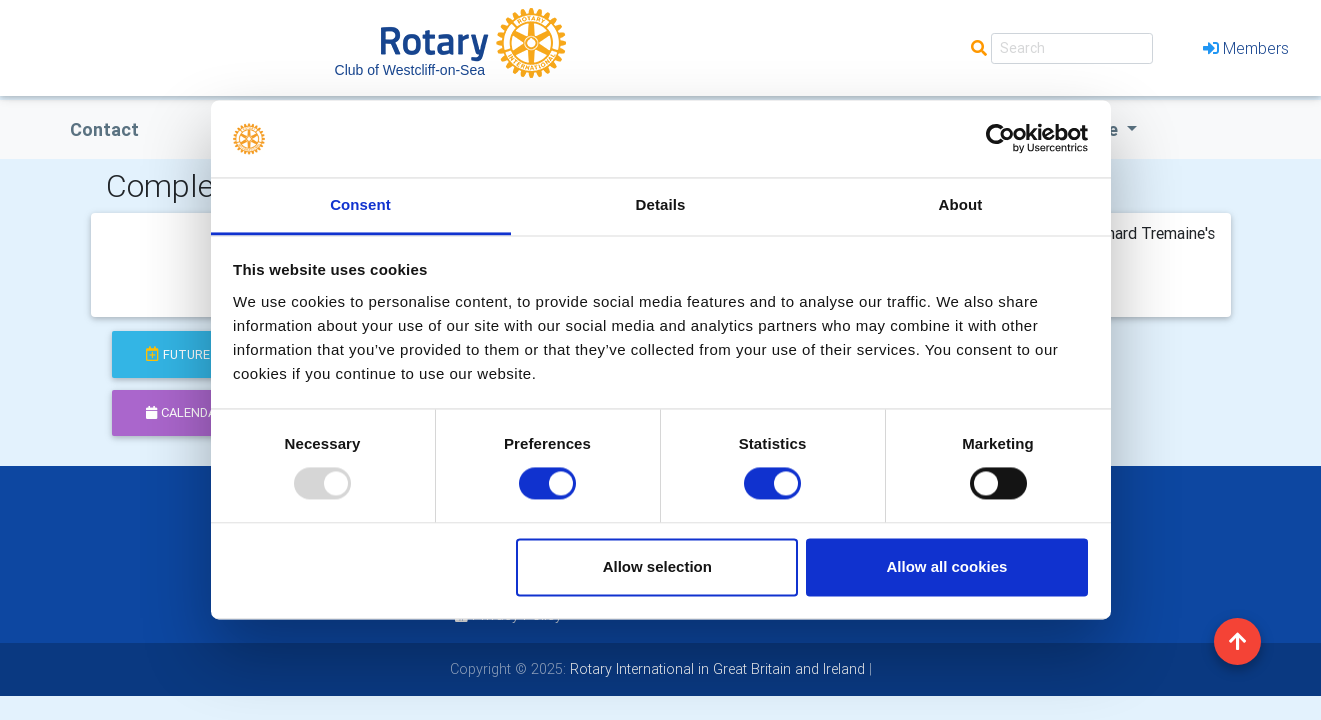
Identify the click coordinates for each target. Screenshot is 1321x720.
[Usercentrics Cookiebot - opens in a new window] (1000, 139)
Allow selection (657, 566)
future (178, 354)
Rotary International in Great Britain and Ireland (715, 669)
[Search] (1072, 48)
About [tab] (961, 204)
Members (1246, 48)
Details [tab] (661, 204)
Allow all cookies (946, 566)
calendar (185, 412)
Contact (104, 129)
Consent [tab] (360, 204)
